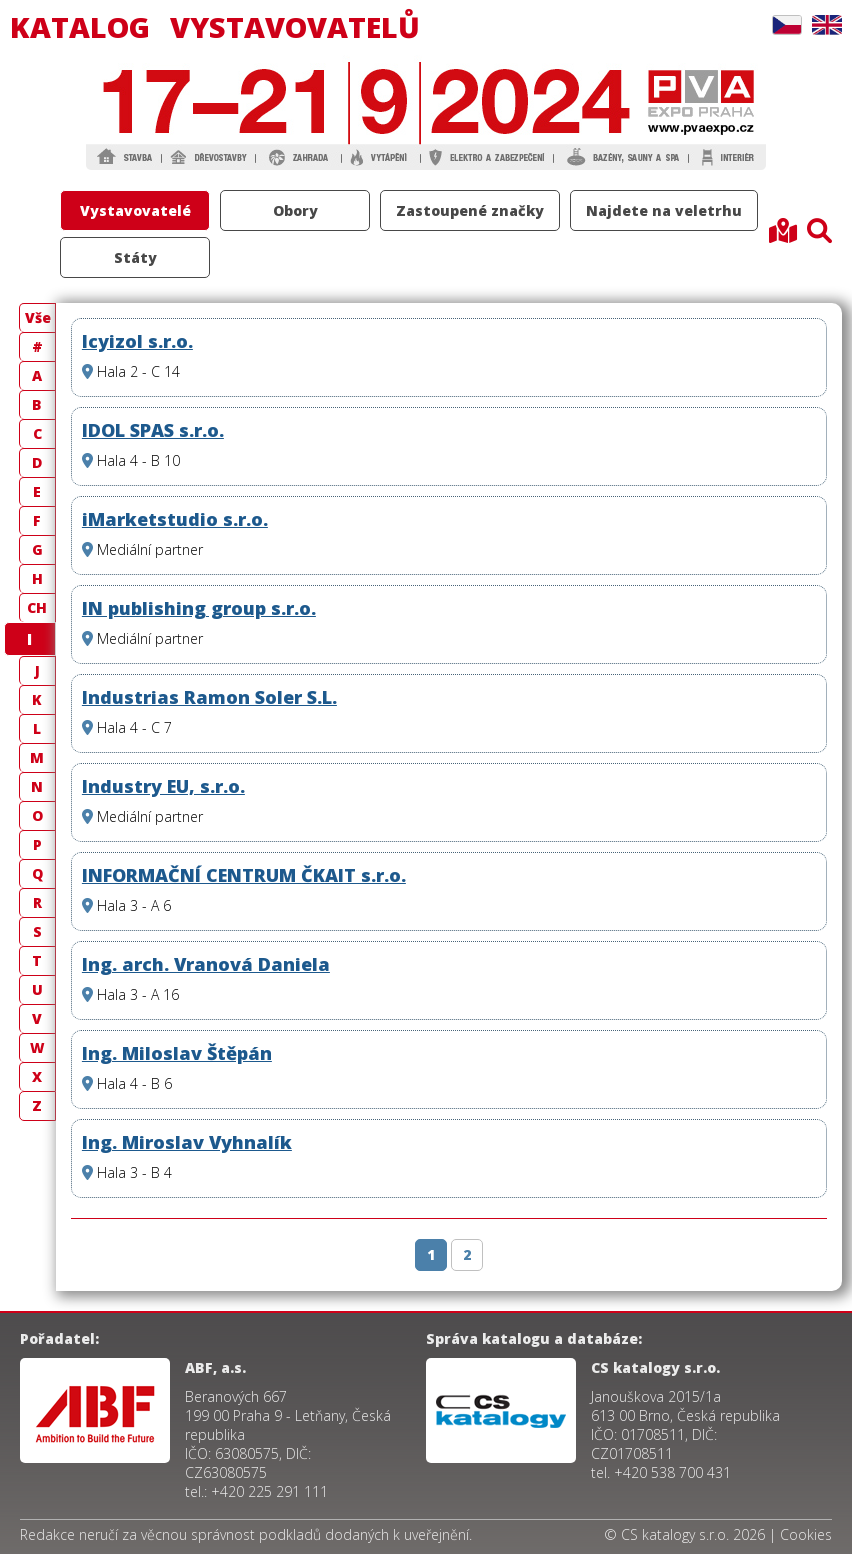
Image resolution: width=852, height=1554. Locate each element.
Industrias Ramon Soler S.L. (209, 697)
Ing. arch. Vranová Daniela (206, 964)
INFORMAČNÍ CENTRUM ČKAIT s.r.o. (244, 875)
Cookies (806, 1534)
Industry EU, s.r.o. (163, 786)
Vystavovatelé (135, 210)
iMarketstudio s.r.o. (175, 519)
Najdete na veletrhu (664, 210)
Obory (295, 210)
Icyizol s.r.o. (137, 341)
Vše (38, 317)
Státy (135, 257)
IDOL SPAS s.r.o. (153, 430)
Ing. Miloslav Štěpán (177, 1053)
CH (37, 607)
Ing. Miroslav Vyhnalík (187, 1142)
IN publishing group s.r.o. (199, 608)
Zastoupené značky (470, 210)
